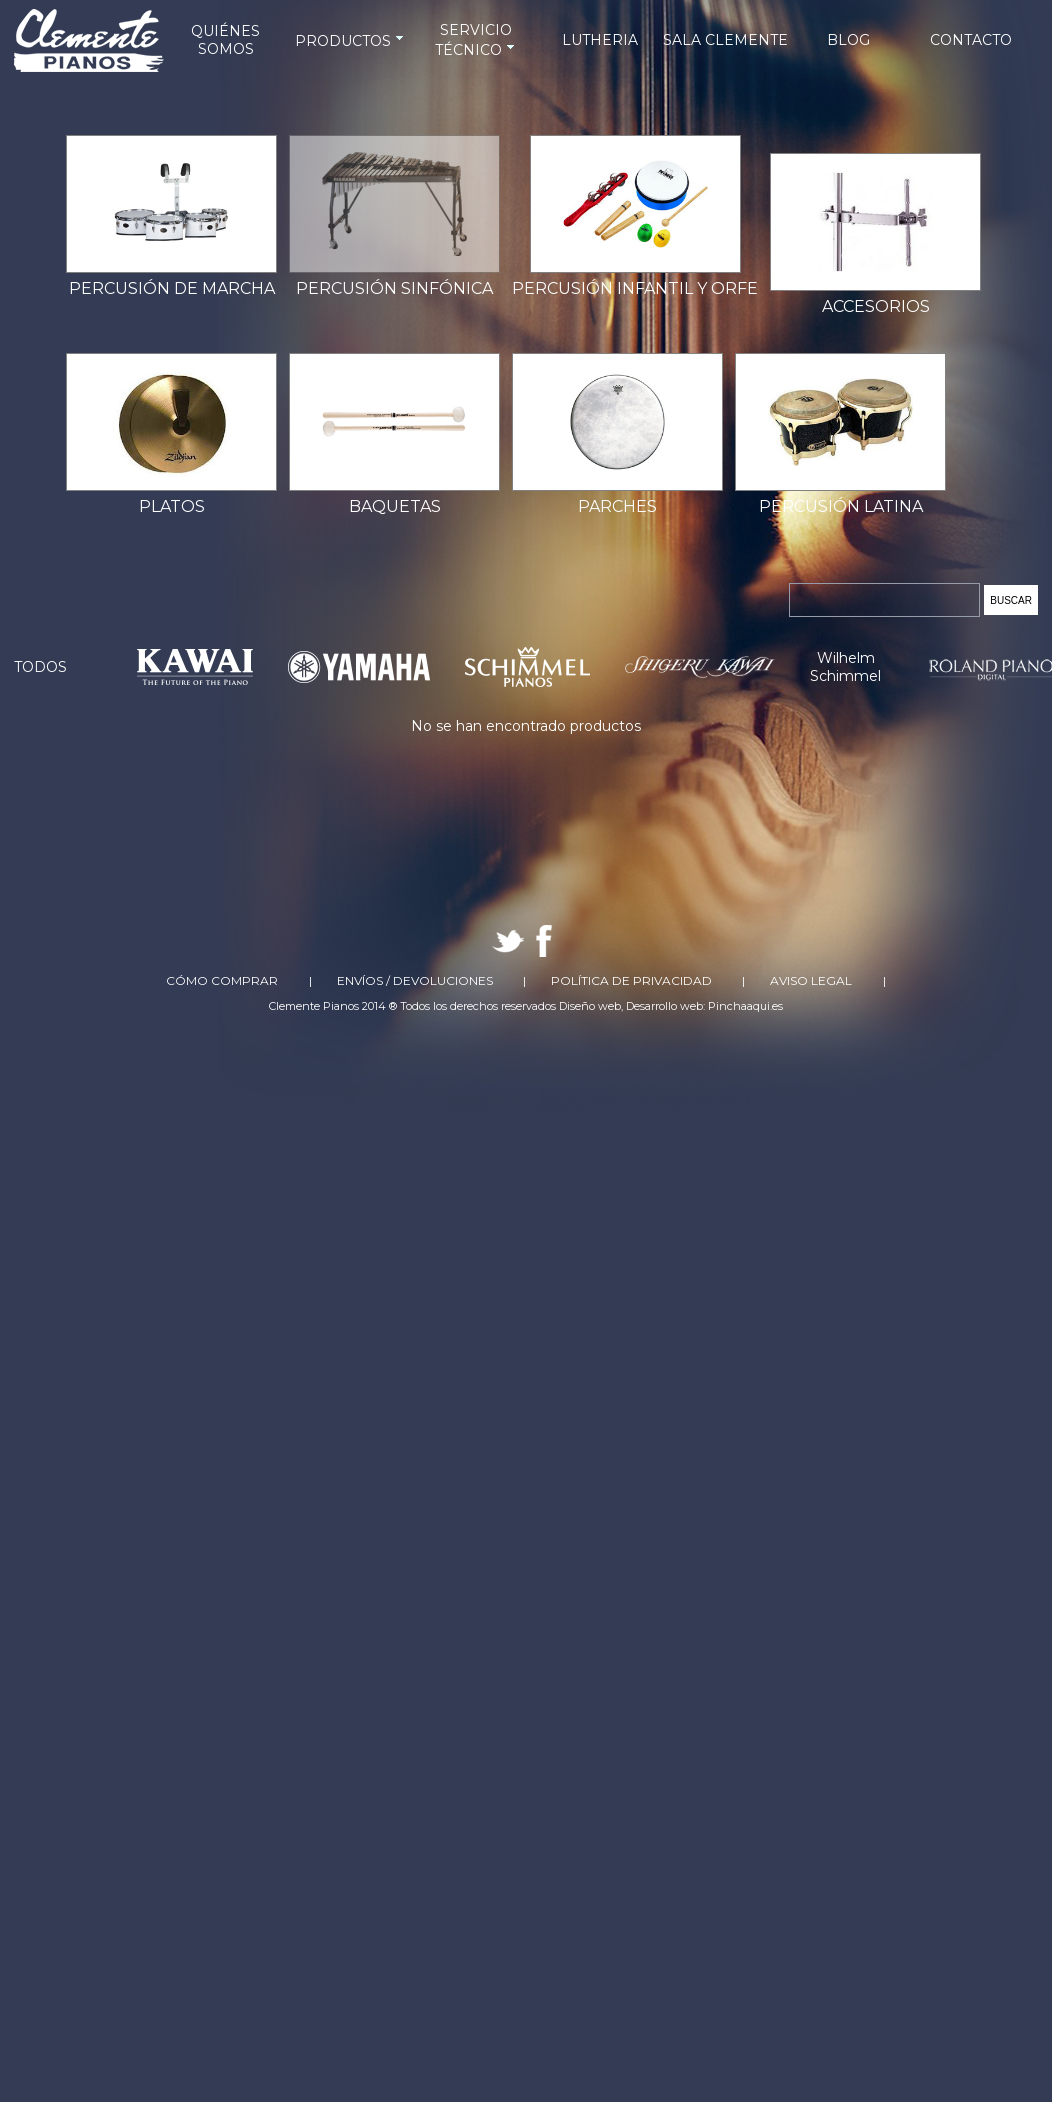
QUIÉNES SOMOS (225, 40)
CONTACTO (971, 40)
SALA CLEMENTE (725, 40)
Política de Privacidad (631, 980)
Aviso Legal (811, 980)
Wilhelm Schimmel (845, 667)
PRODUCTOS (351, 41)
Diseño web (590, 1006)
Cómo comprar (222, 980)
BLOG (848, 40)
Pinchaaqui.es (745, 1006)
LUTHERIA (600, 40)
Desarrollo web (664, 1006)
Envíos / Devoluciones (415, 980)
